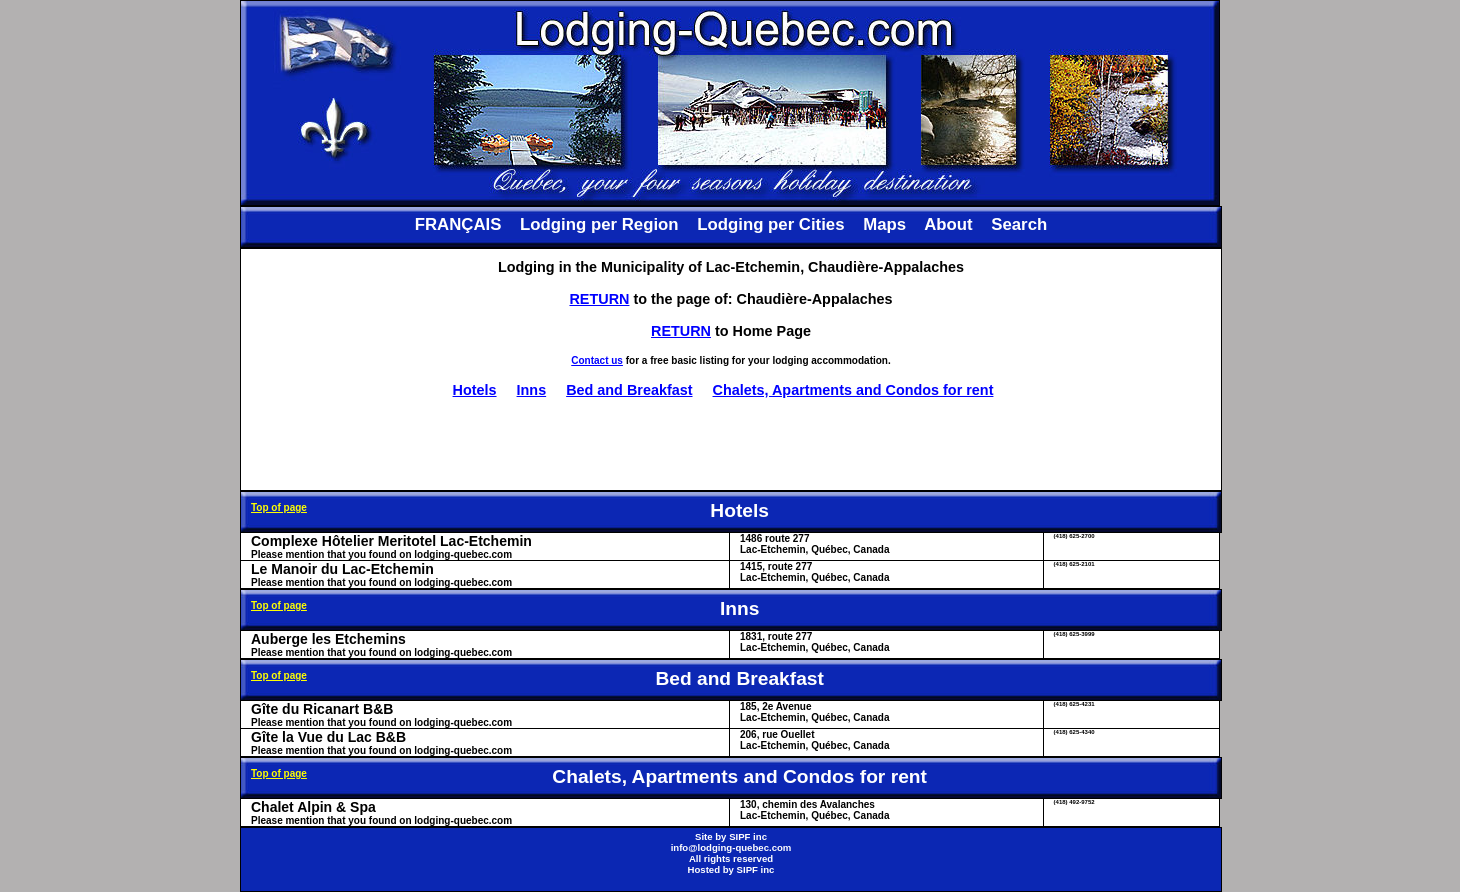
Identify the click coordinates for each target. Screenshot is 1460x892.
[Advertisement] (731, 444)
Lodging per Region (599, 224)
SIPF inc (748, 836)
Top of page (279, 507)
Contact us (597, 360)
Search (1019, 224)
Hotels (475, 390)
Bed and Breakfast (629, 390)
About (948, 224)
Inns (532, 390)
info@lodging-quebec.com (731, 847)
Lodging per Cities (770, 224)
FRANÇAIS (458, 224)
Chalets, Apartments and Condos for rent (853, 390)
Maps (884, 224)
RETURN (599, 299)
